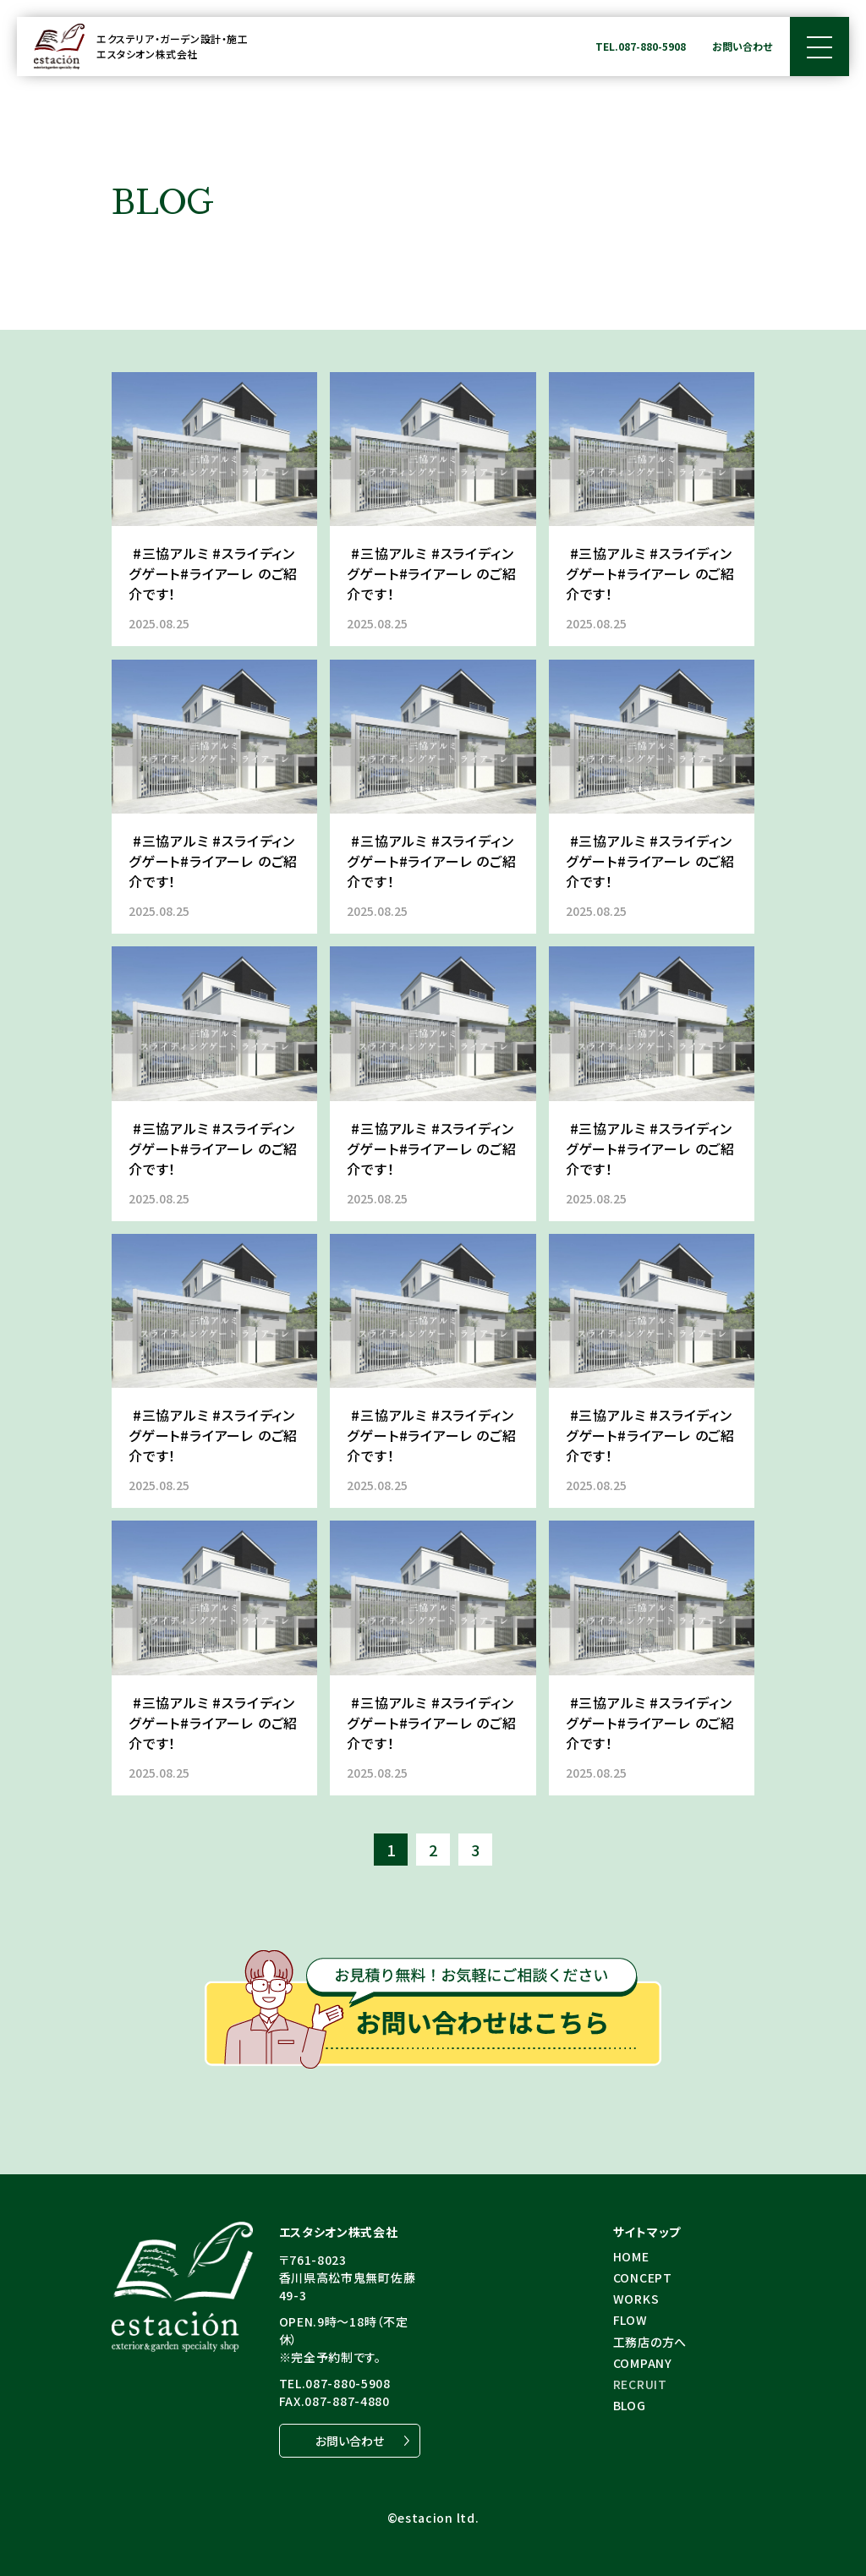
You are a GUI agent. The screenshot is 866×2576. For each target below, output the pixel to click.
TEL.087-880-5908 (640, 46)
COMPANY (642, 2362)
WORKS (636, 2298)
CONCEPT (642, 2277)
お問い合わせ (742, 46)
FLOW (630, 2319)
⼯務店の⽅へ (650, 2341)
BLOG (629, 2405)
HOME (631, 2256)
